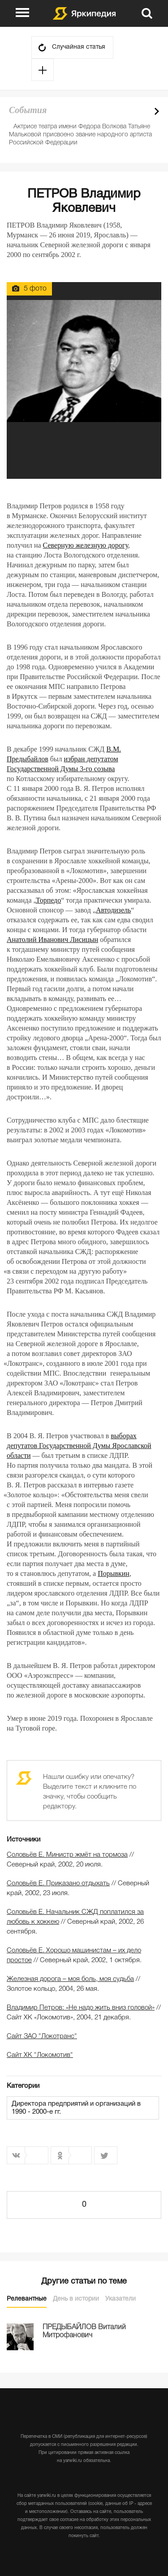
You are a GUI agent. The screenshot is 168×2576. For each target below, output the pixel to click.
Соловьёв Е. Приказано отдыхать (58, 1883)
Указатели (120, 2299)
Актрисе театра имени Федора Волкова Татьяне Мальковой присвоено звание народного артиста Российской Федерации (80, 135)
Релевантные (27, 2299)
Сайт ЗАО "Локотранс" (42, 2036)
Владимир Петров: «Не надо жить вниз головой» (81, 2008)
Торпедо (48, 900)
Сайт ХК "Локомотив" (40, 2055)
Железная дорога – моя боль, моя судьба (70, 1979)
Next (157, 111)
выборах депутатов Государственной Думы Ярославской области (79, 1445)
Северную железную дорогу (85, 545)
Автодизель (113, 910)
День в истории (76, 2299)
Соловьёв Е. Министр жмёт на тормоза (67, 1855)
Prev (141, 111)
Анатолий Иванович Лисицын (52, 939)
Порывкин (113, 1573)
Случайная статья (78, 47)
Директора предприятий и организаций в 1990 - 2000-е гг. (76, 2108)
